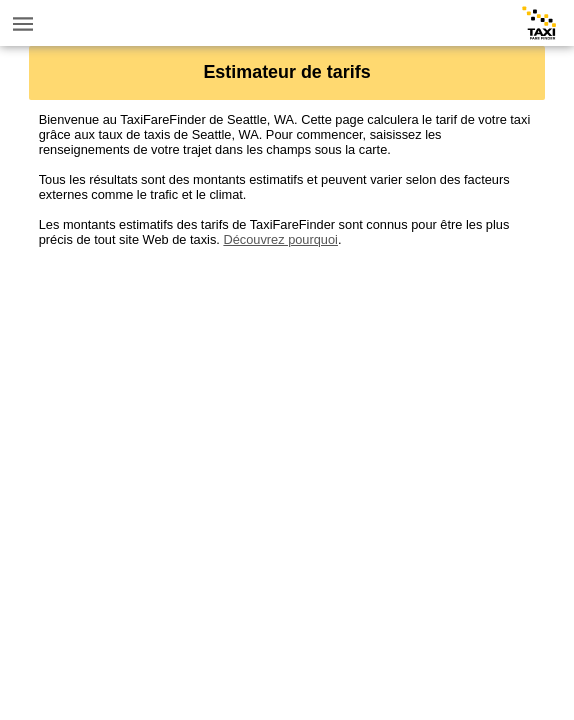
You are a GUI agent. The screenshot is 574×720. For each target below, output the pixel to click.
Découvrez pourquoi (280, 239)
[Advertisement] (287, 387)
